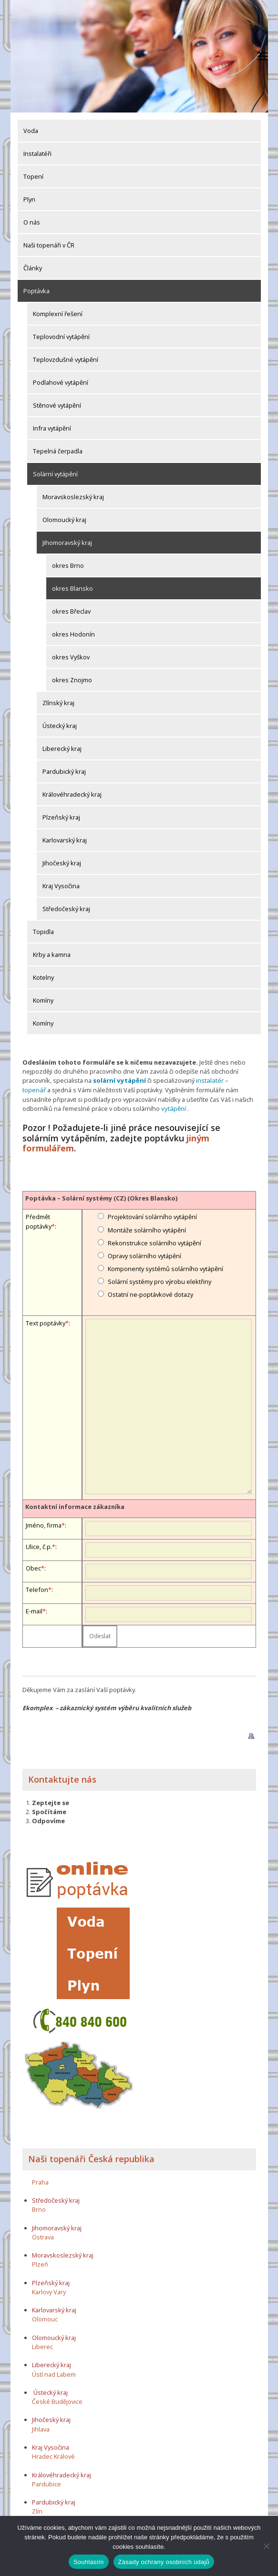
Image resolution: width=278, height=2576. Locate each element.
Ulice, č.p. (39, 1545)
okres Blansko (72, 588)
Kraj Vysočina (61, 886)
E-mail (34, 1610)
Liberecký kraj (62, 748)
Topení (33, 176)
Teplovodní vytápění (61, 336)
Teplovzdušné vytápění (65, 359)
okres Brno (68, 565)
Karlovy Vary (49, 2290)
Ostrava (43, 2235)
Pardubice (46, 2482)
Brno (39, 2208)
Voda (30, 130)
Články (32, 268)
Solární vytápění (55, 474)
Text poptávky (45, 1321)
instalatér (207, 1080)
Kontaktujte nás (62, 1778)
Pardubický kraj (64, 771)
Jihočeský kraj (61, 863)
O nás (31, 222)
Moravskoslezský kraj (73, 497)
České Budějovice (57, 2400)
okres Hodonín (73, 634)
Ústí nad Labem (54, 2373)
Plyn (29, 199)
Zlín (37, 2510)
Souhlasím (88, 2562)
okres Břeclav (71, 611)
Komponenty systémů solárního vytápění (165, 1267)
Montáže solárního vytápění (147, 1228)
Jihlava (41, 2427)
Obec (33, 1567)
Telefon (37, 1588)
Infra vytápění (52, 428)
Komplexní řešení (57, 313)
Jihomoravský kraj (67, 542)
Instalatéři (37, 153)
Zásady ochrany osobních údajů (164, 2562)
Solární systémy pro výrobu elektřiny (159, 1280)
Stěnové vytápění (57, 405)
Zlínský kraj (58, 702)
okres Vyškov (71, 657)
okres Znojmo (72, 680)
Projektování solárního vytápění (152, 1215)
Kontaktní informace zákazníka (74, 1505)
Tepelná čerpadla (57, 451)
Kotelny (43, 977)
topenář (238, 1080)
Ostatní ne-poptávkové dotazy (150, 1293)
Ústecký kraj (59, 725)
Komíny (43, 1000)
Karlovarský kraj (64, 840)
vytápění (141, 1108)
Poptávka (36, 291)
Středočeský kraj (66, 908)
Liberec (42, 2345)
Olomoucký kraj (64, 519)
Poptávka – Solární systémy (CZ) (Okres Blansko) (101, 1197)
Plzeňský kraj (61, 817)
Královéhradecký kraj (72, 794)
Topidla (43, 931)
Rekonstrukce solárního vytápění (154, 1241)
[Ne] (266, 2546)
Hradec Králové (53, 2455)
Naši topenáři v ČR (48, 245)
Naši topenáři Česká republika (91, 2157)
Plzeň (40, 2263)
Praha (40, 2180)
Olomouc (45, 2318)
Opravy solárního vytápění (144, 1254)
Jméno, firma (44, 1524)
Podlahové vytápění (60, 382)
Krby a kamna (52, 954)
